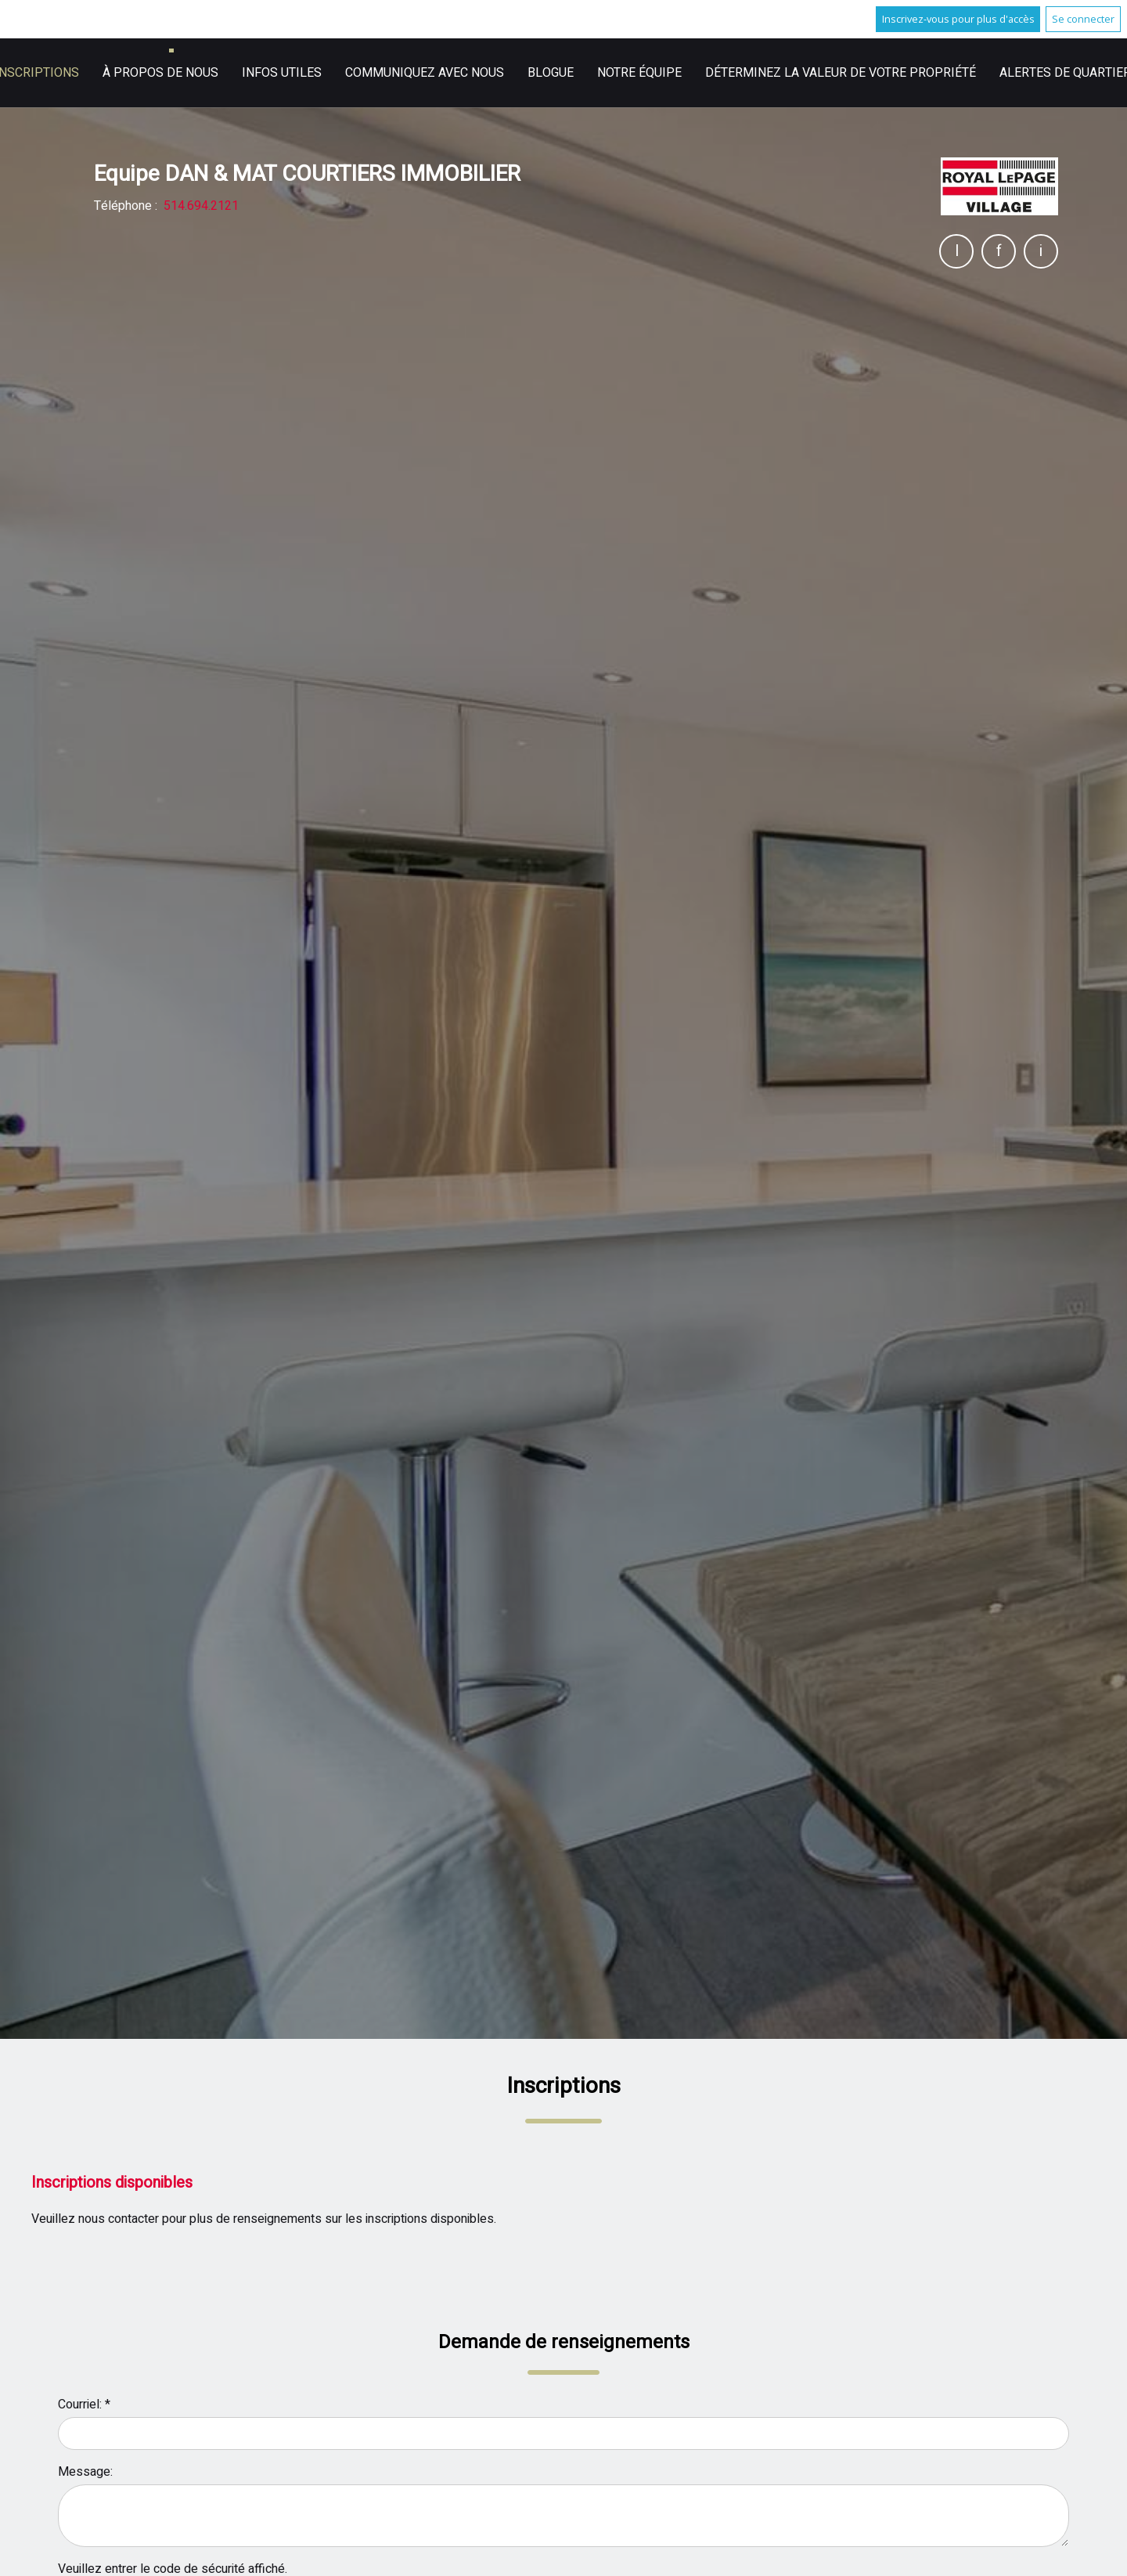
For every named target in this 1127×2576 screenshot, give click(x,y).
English (775, 72)
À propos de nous (565, 72)
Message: (85, 2471)
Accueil (351, 72)
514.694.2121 (201, 206)
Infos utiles (686, 72)
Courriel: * (84, 2404)
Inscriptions (441, 72)
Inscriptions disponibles (112, 2182)
